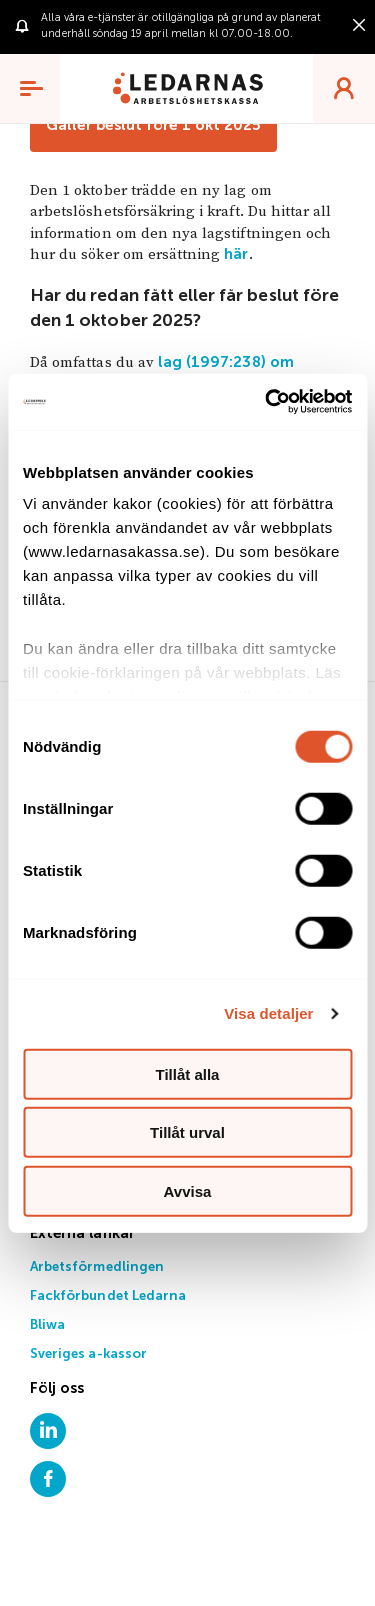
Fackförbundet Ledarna (108, 1296)
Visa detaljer (268, 1013)
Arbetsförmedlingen (97, 1267)
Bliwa (47, 1325)
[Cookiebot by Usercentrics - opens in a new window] (267, 402)
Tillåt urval (187, 1132)
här (236, 254)
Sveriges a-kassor (88, 1354)
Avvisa (188, 1190)
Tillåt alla (188, 1073)
